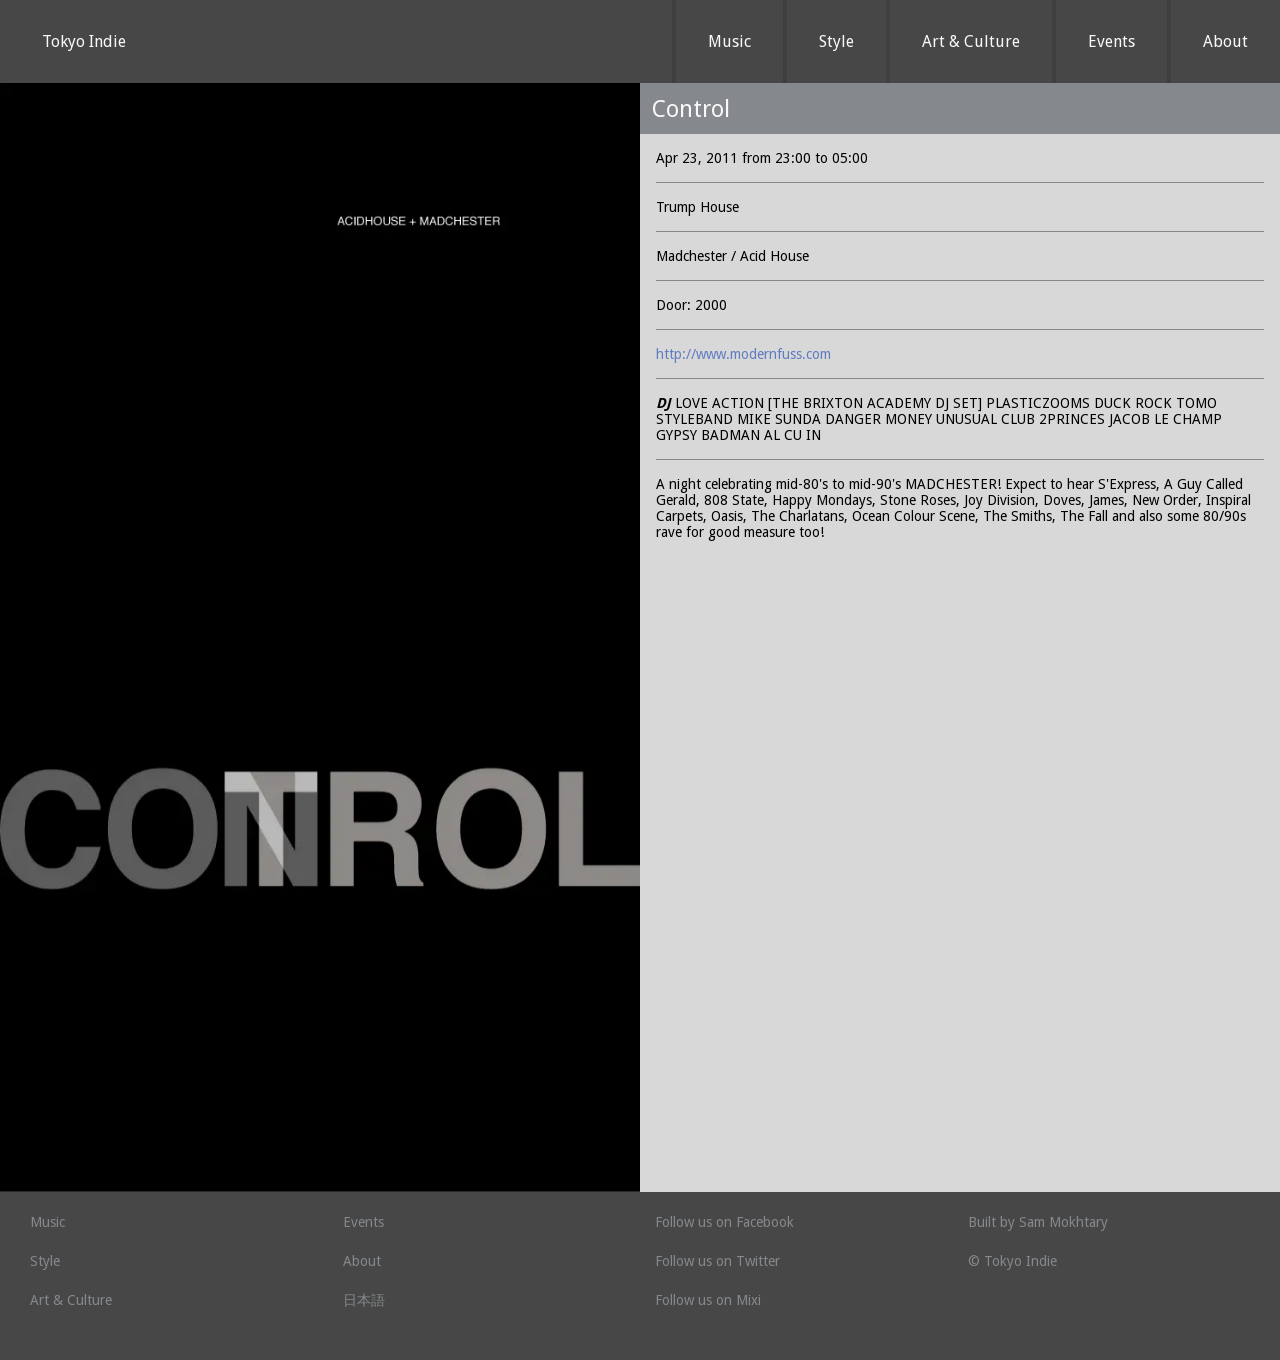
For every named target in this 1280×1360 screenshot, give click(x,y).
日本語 (364, 1300)
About (1225, 41)
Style (836, 41)
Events (1111, 41)
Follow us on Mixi (708, 1300)
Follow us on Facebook (724, 1222)
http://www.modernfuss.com (743, 354)
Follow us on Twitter (717, 1261)
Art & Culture (971, 41)
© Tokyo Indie (1012, 1261)
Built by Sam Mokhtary (1038, 1222)
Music (729, 41)
